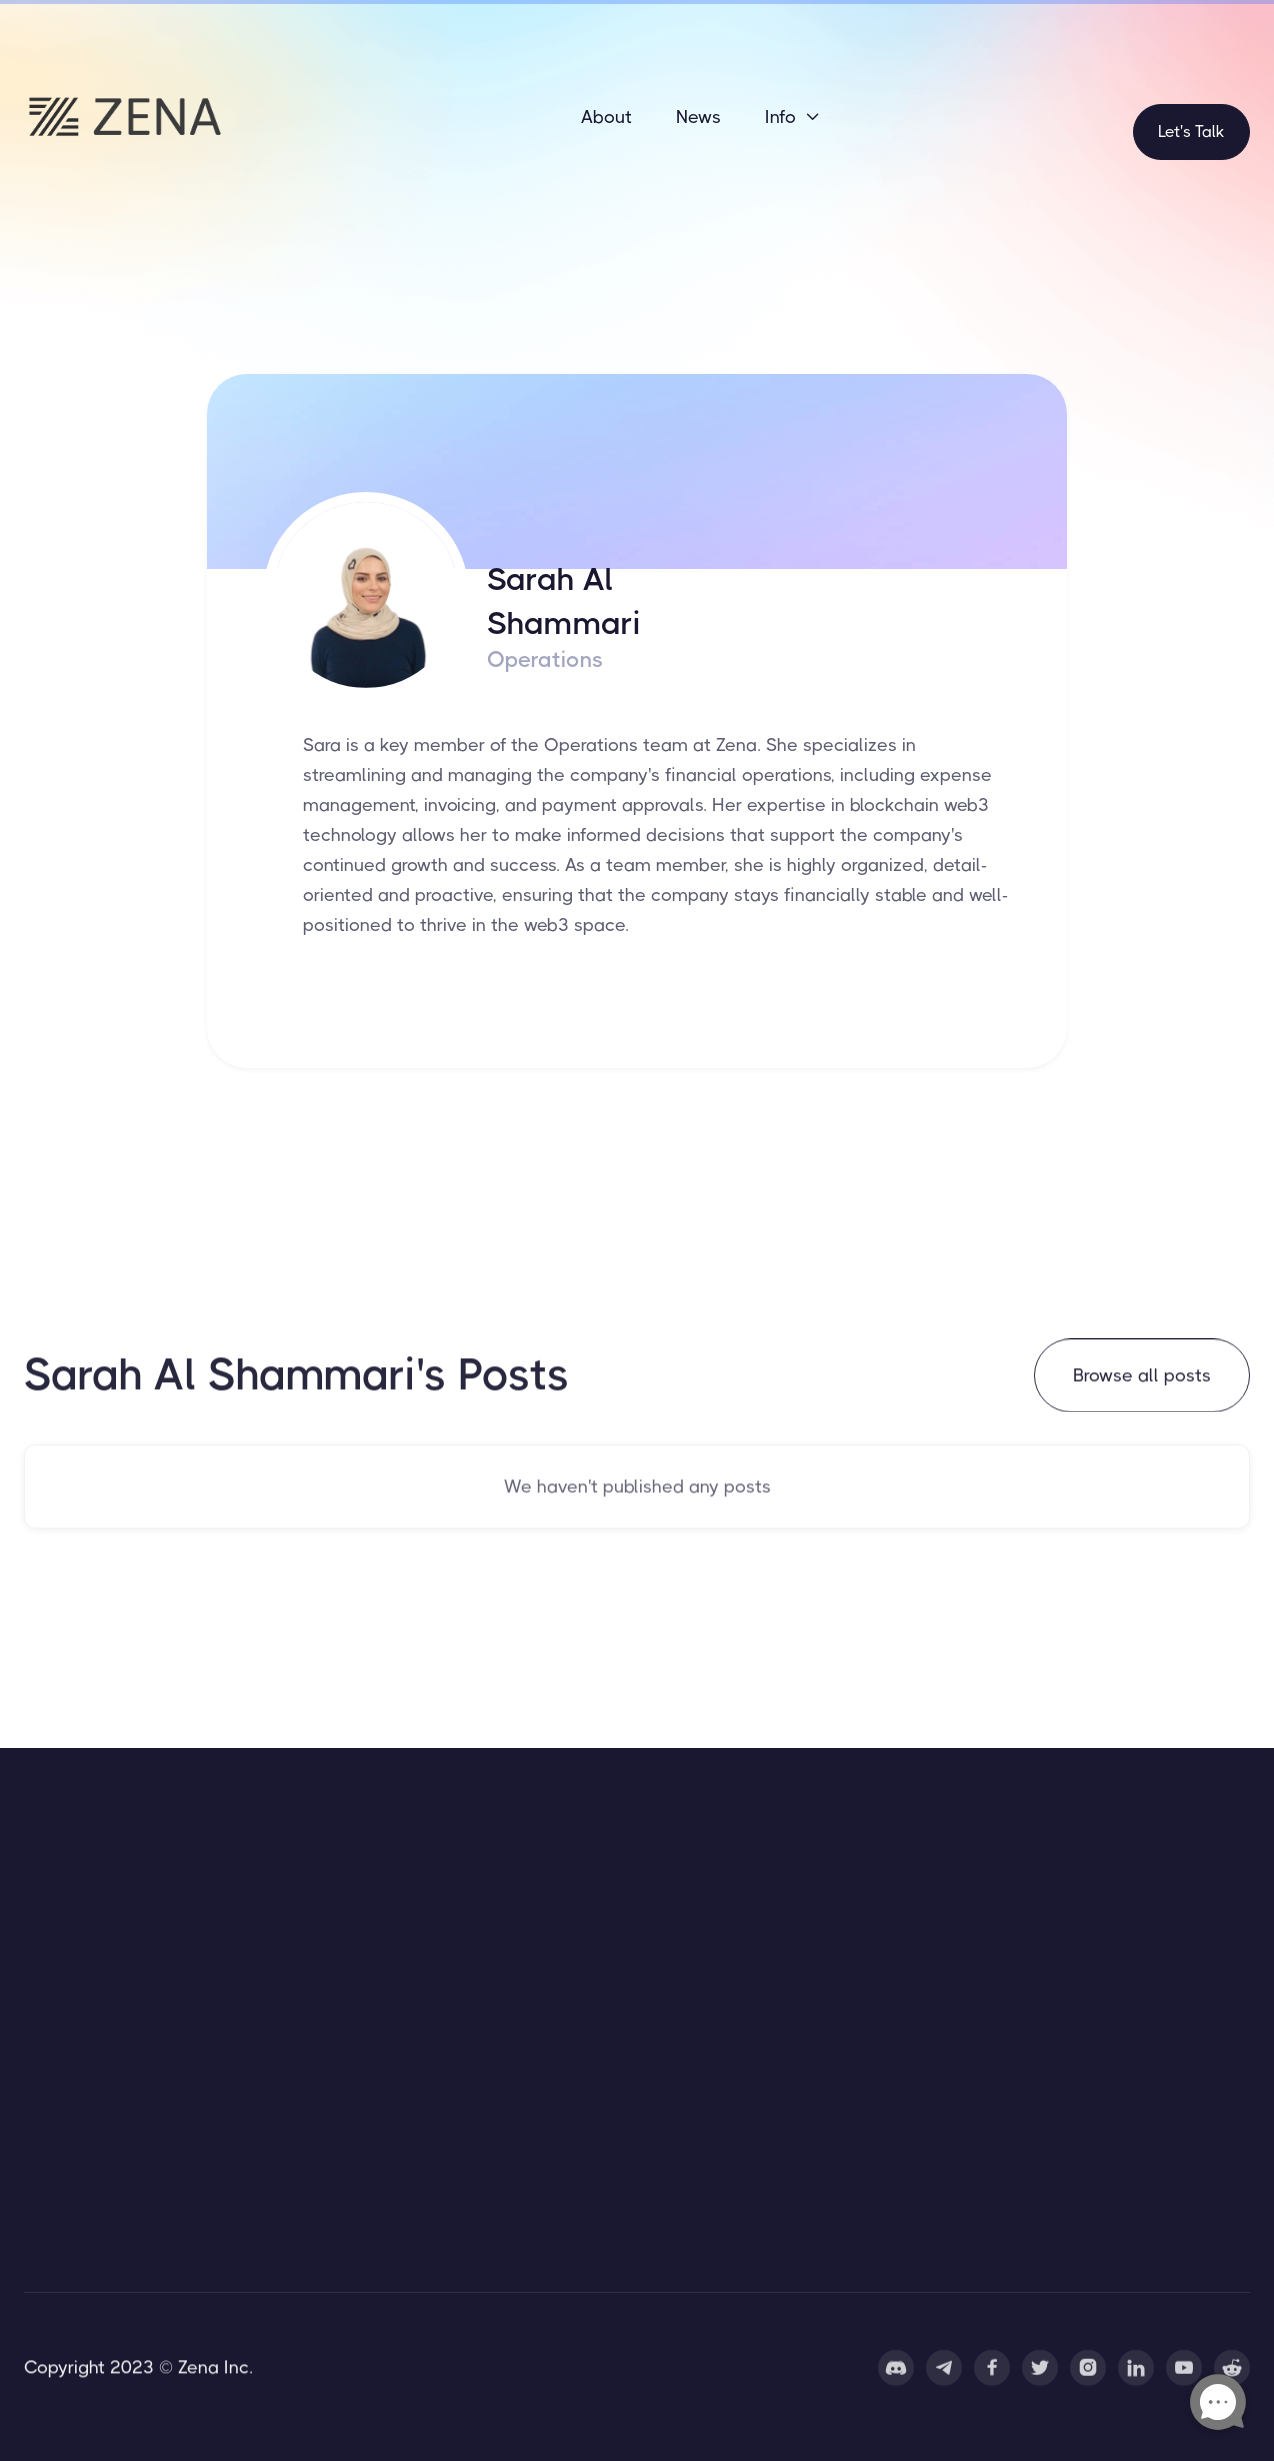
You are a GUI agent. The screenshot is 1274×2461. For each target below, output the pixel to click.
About (606, 117)
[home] (124, 117)
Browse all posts (1142, 1378)
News (698, 117)
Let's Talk (1191, 131)
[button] (793, 117)
